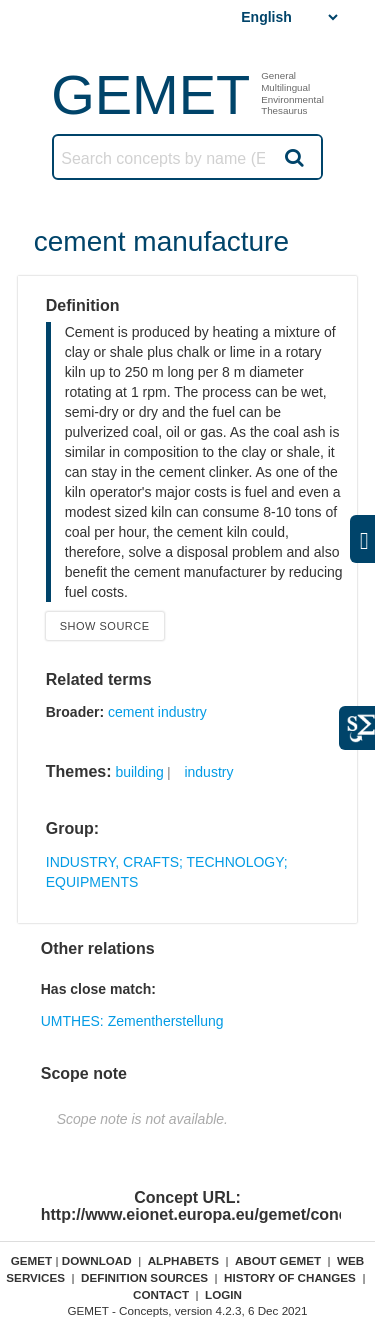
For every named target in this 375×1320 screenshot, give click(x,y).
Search (293, 157)
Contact (161, 1294)
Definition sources (144, 1277)
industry (208, 772)
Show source (105, 626)
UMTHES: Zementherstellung (132, 1021)
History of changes (290, 1277)
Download (97, 1260)
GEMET (150, 94)
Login (223, 1294)
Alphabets (183, 1260)
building (139, 772)
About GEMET (278, 1260)
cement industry (157, 712)
